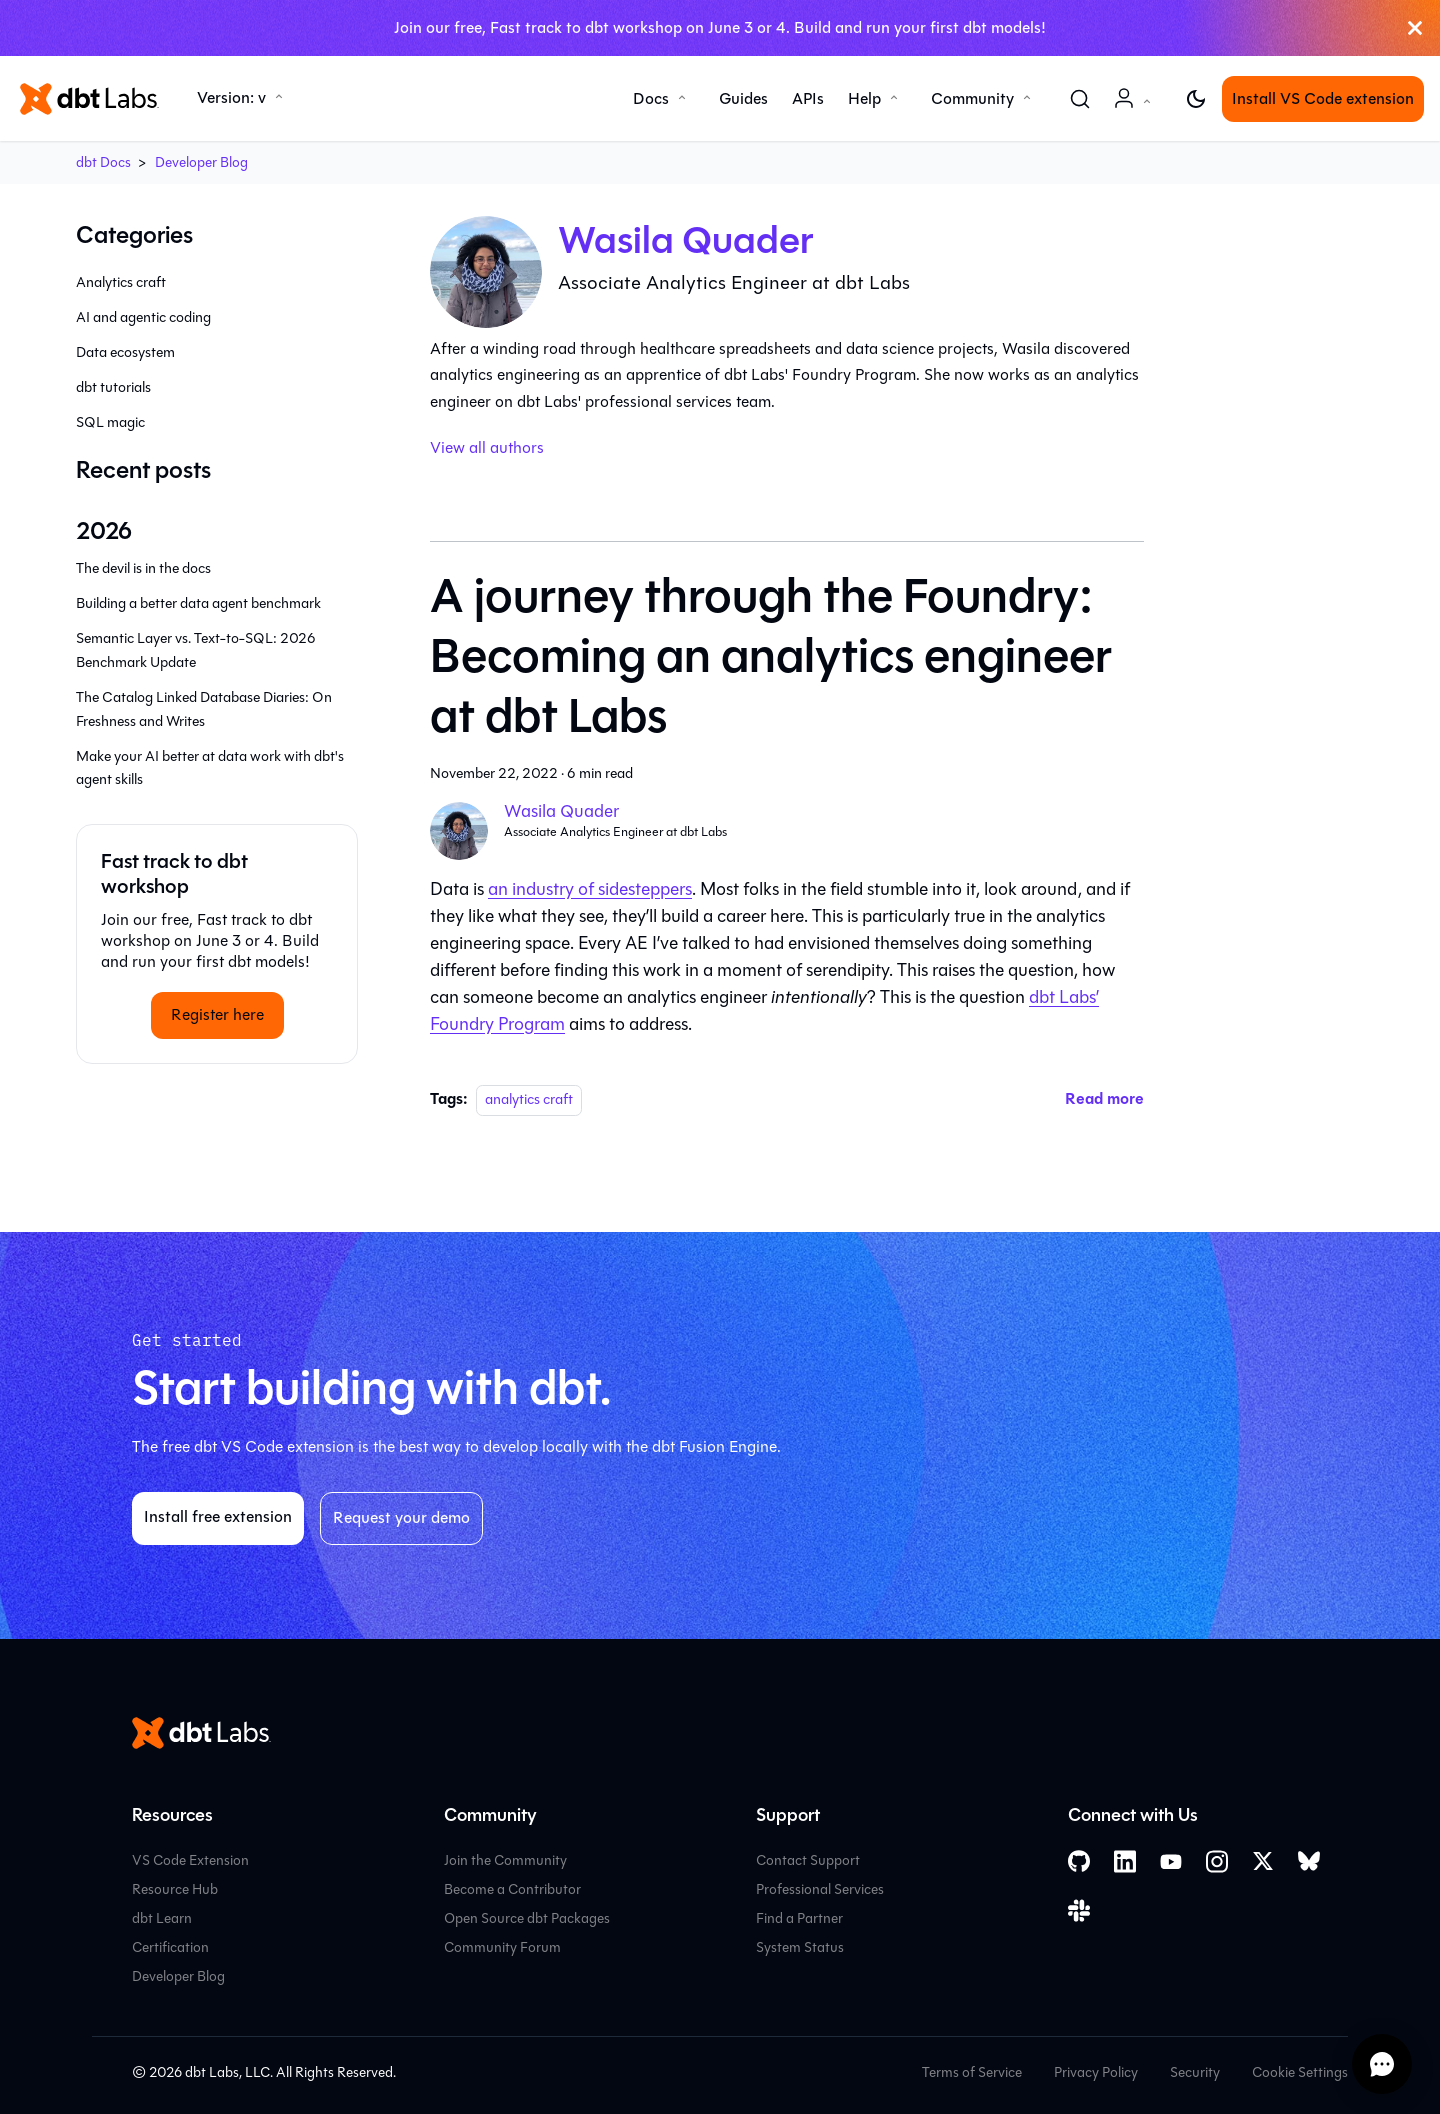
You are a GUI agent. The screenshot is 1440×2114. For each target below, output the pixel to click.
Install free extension (218, 1516)
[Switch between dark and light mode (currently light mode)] (1196, 99)
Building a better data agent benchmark (198, 603)
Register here (217, 1014)
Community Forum (502, 1947)
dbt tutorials (113, 387)
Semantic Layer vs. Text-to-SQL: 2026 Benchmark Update (196, 650)
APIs (808, 98)
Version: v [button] (231, 97)
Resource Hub (175, 1889)
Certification (170, 1947)
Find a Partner (799, 1918)
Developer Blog (201, 162)
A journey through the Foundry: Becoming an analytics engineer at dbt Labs (771, 656)
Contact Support (808, 1860)
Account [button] (1136, 108)
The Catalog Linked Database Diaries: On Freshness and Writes (204, 709)
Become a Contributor (512, 1889)
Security (1195, 2072)
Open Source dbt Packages (527, 1918)
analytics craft (529, 1099)
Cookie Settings (1300, 2072)
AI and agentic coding (143, 317)
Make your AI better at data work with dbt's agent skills (210, 768)
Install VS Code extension (1323, 98)
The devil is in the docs (143, 568)
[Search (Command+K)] (1080, 99)
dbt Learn (162, 1918)
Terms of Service (972, 2072)
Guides (743, 98)
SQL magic (110, 422)
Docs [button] (651, 98)
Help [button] (864, 98)
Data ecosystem (125, 352)
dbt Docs (103, 162)
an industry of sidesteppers (590, 889)
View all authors (487, 447)
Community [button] (972, 98)
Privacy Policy (1096, 2072)
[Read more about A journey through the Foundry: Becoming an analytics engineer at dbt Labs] (1104, 1098)
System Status (800, 1947)
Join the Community (505, 1860)
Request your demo (401, 1517)
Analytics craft (121, 282)
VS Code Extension (190, 1860)
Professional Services (820, 1889)
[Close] (1415, 28)
